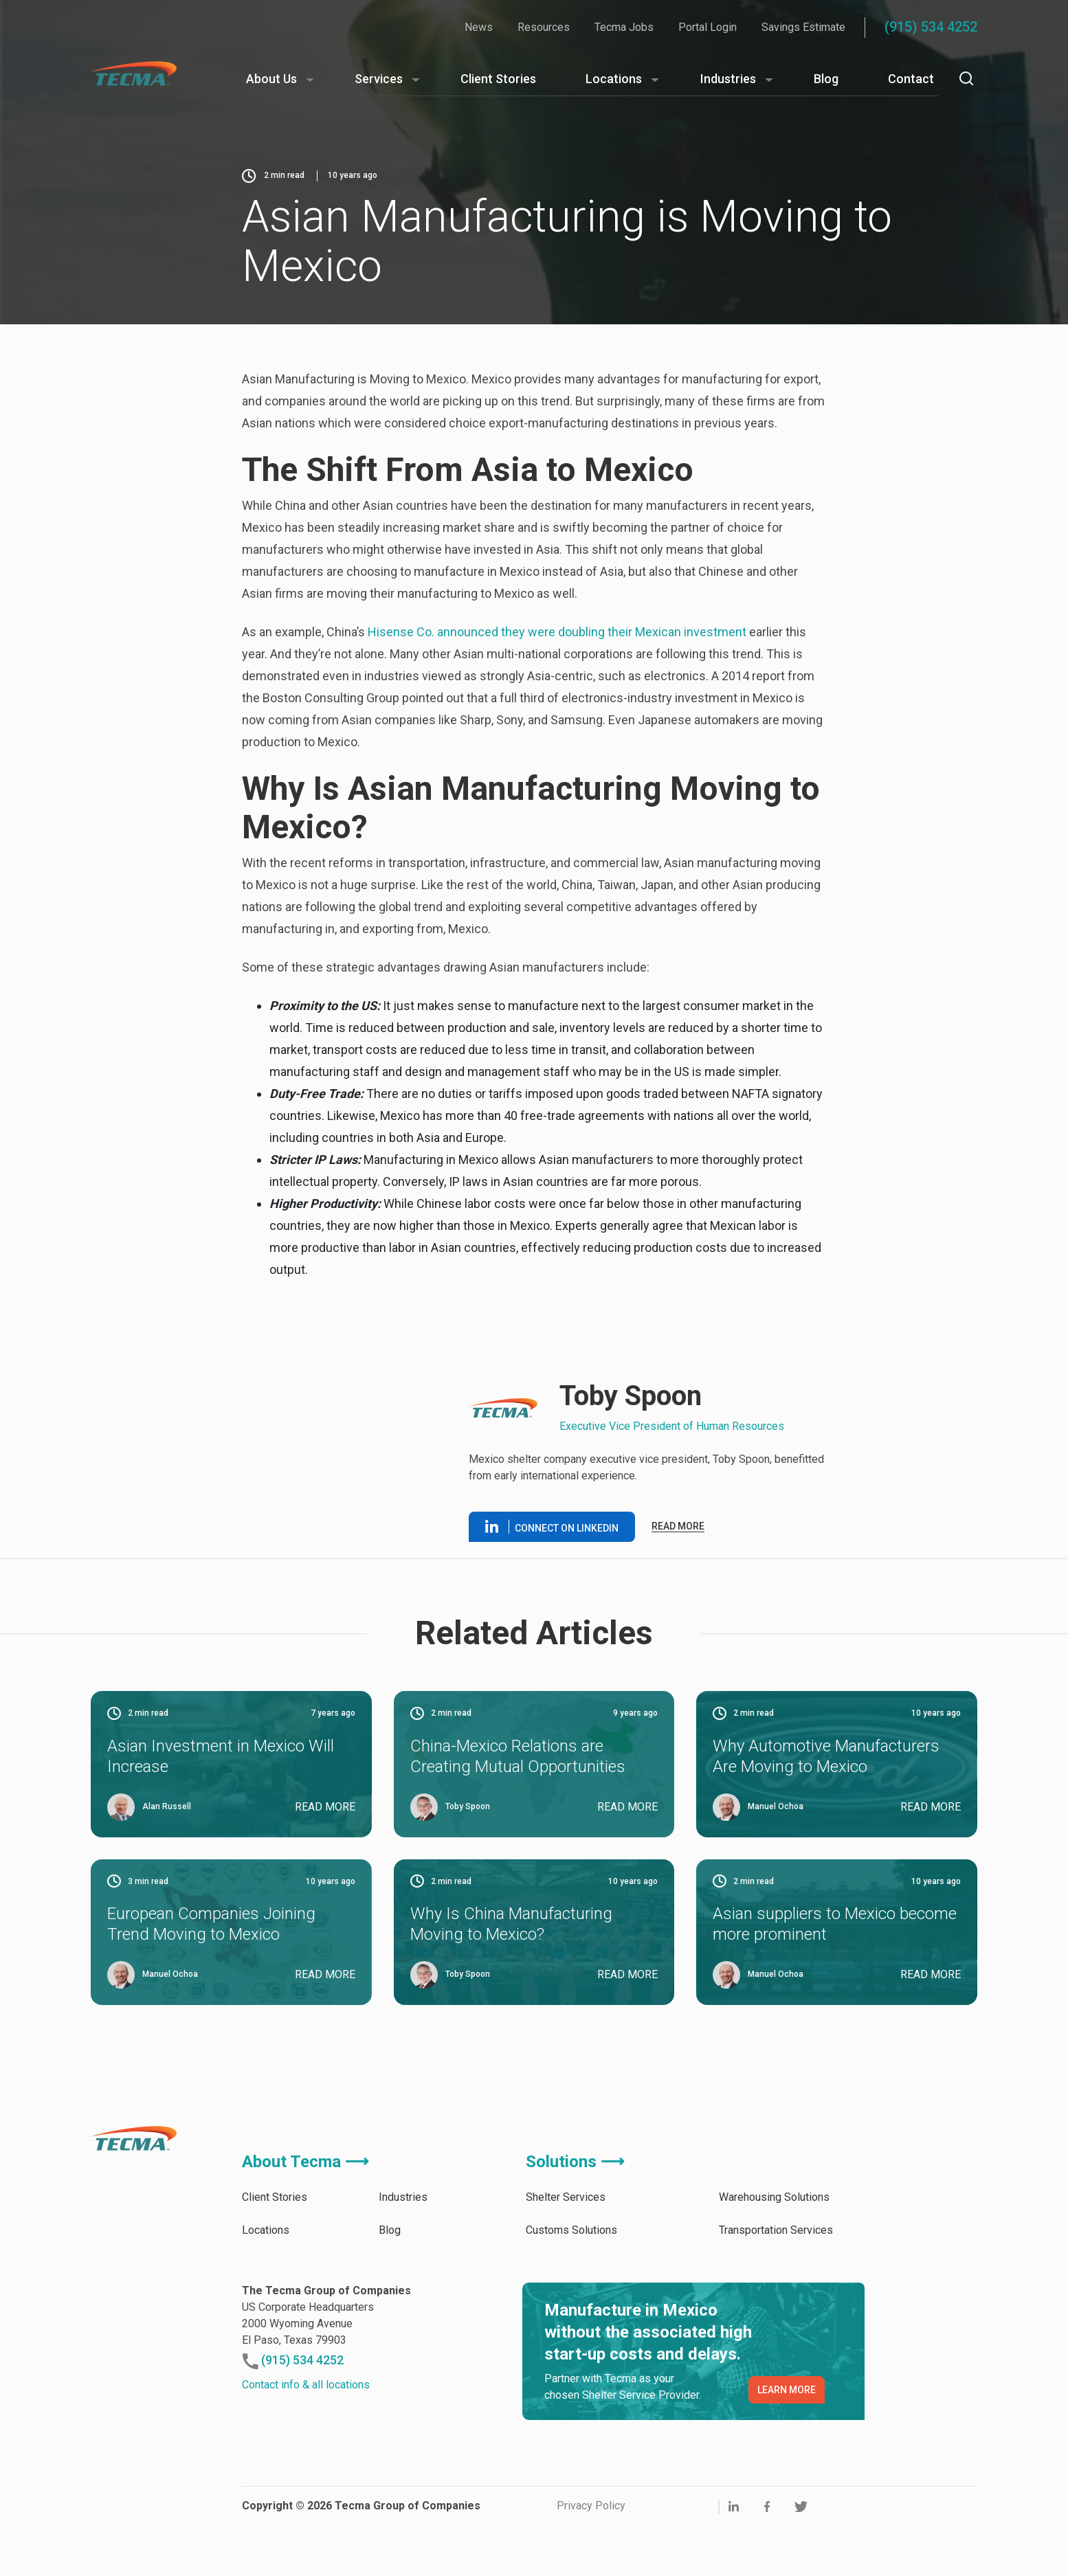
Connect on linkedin (552, 1527)
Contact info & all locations (306, 2384)
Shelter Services (565, 2197)
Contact (911, 78)
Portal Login (707, 27)
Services (379, 78)
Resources (544, 27)
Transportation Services (776, 2230)
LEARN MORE (786, 2389)
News (479, 27)
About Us (271, 78)
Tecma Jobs (624, 27)
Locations (614, 78)
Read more (678, 1526)
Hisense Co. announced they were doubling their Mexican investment (557, 632)
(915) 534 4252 (931, 27)
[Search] (966, 78)
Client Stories (498, 78)
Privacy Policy (591, 2505)
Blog (826, 78)
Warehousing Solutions (774, 2197)
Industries (728, 78)
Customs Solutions (571, 2230)
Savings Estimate (803, 27)
